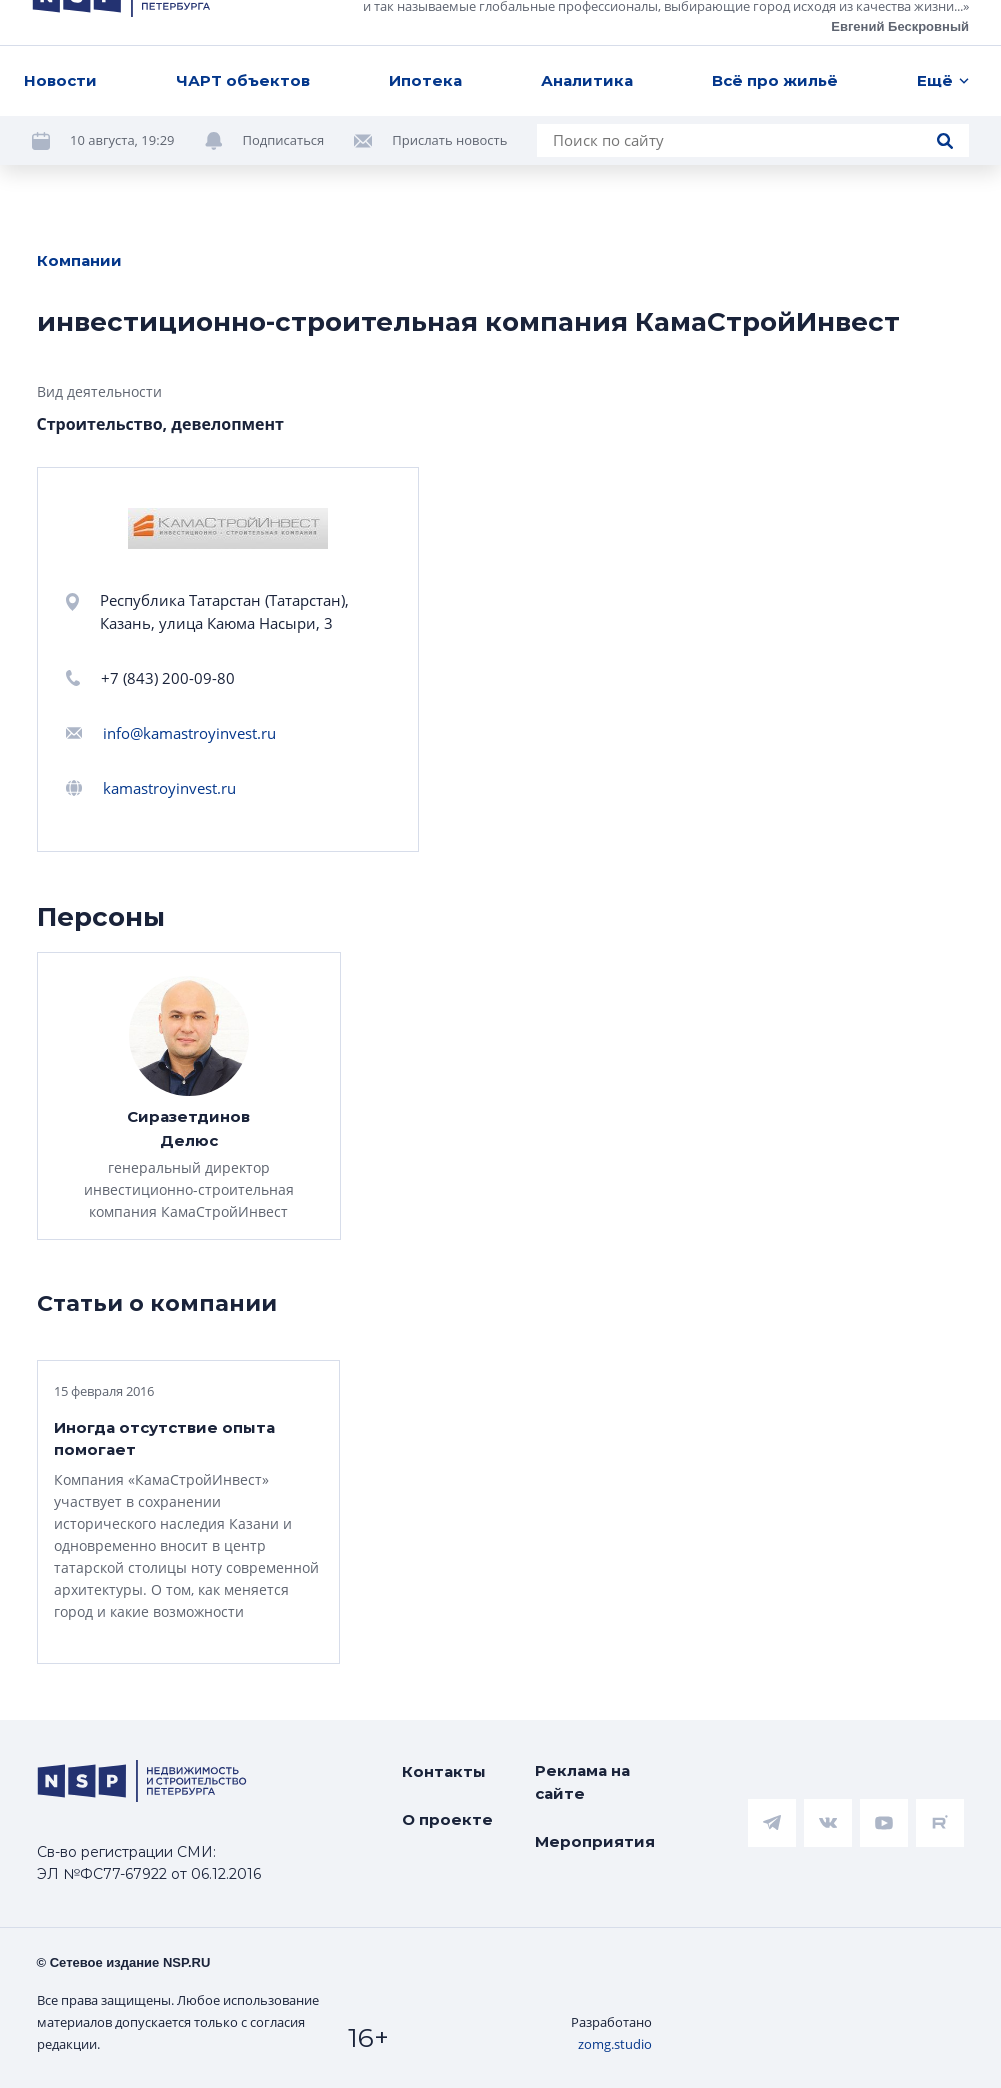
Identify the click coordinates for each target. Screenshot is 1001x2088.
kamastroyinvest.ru (169, 788)
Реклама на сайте (582, 1782)
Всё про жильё (775, 31)
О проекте (447, 1819)
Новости (60, 31)
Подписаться (284, 92)
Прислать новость (449, 92)
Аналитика (587, 31)
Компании (79, 260)
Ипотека (425, 31)
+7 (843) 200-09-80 (168, 678)
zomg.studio (615, 2044)
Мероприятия (595, 1841)
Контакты (444, 1771)
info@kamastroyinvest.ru (189, 733)
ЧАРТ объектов (243, 31)
